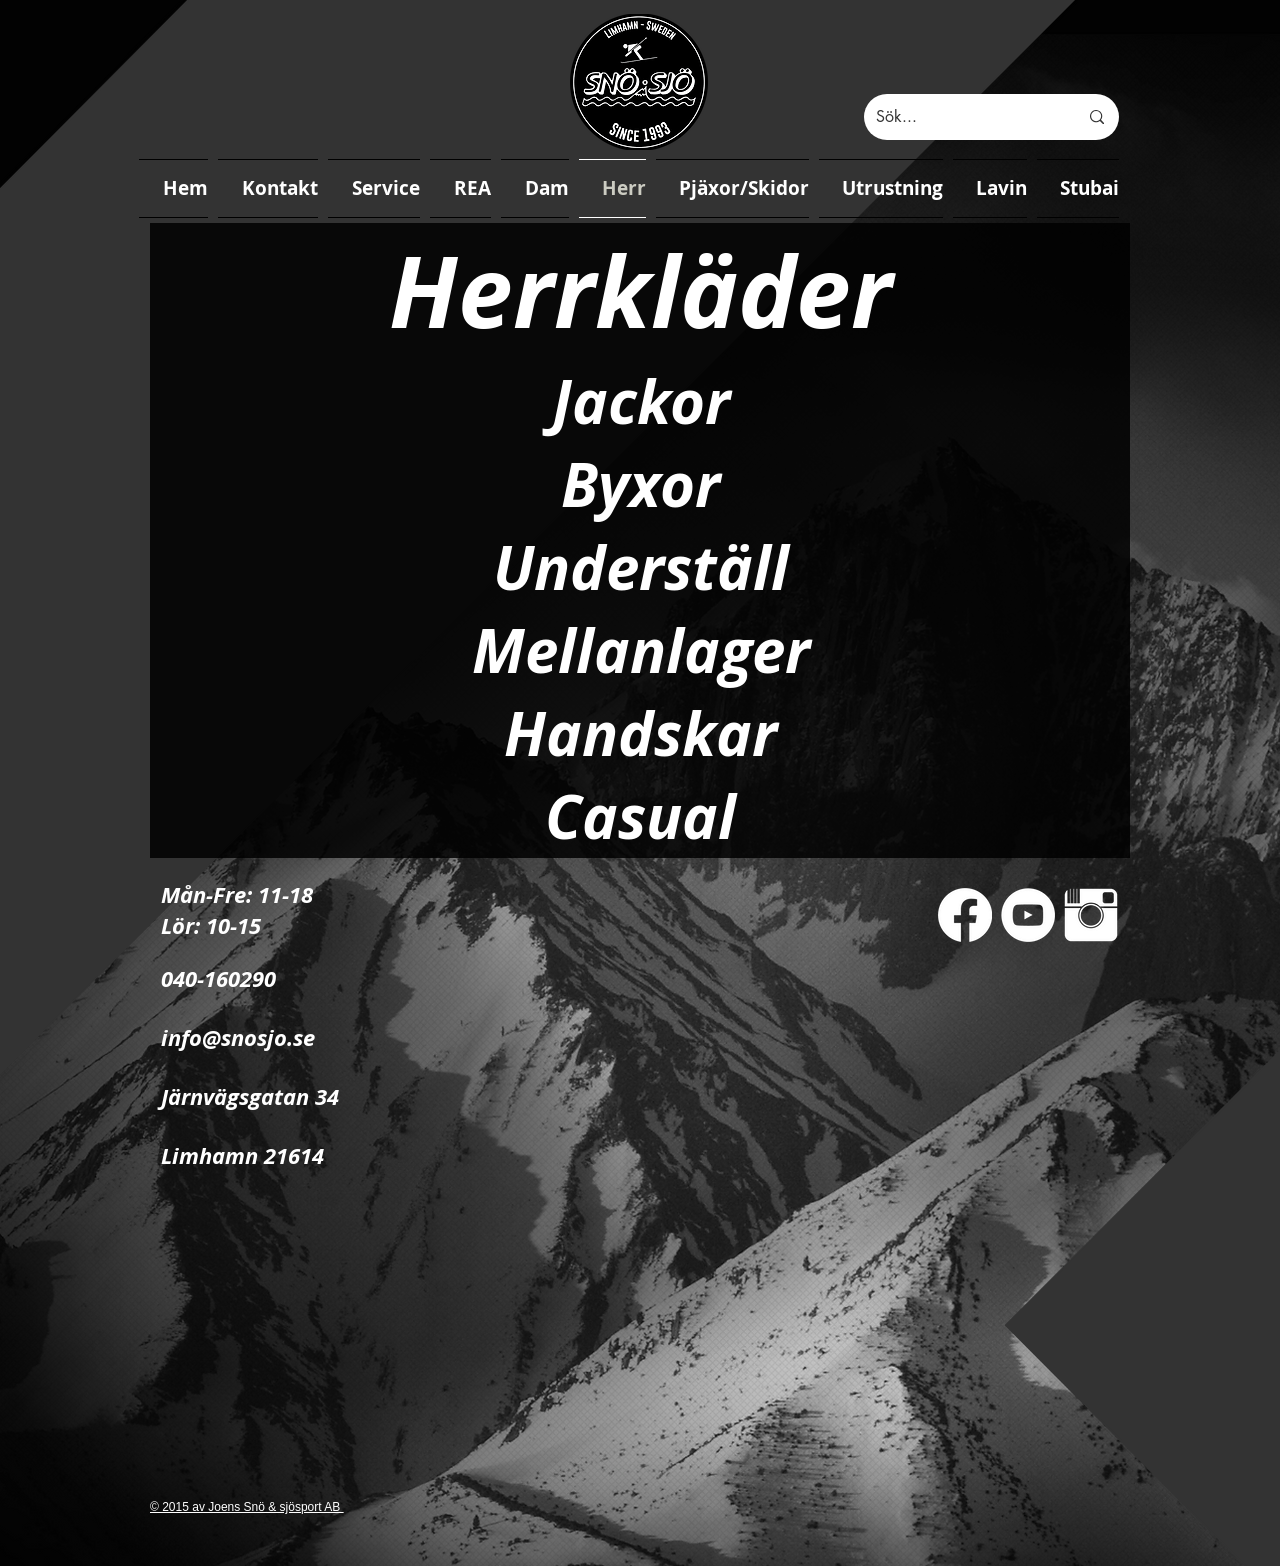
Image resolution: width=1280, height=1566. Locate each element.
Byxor (640, 484)
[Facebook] (965, 915)
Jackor (641, 401)
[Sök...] (962, 117)
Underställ (641, 567)
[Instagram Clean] (1091, 915)
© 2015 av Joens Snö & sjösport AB (247, 1507)
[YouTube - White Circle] (1028, 915)
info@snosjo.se (238, 1037)
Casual (640, 816)
